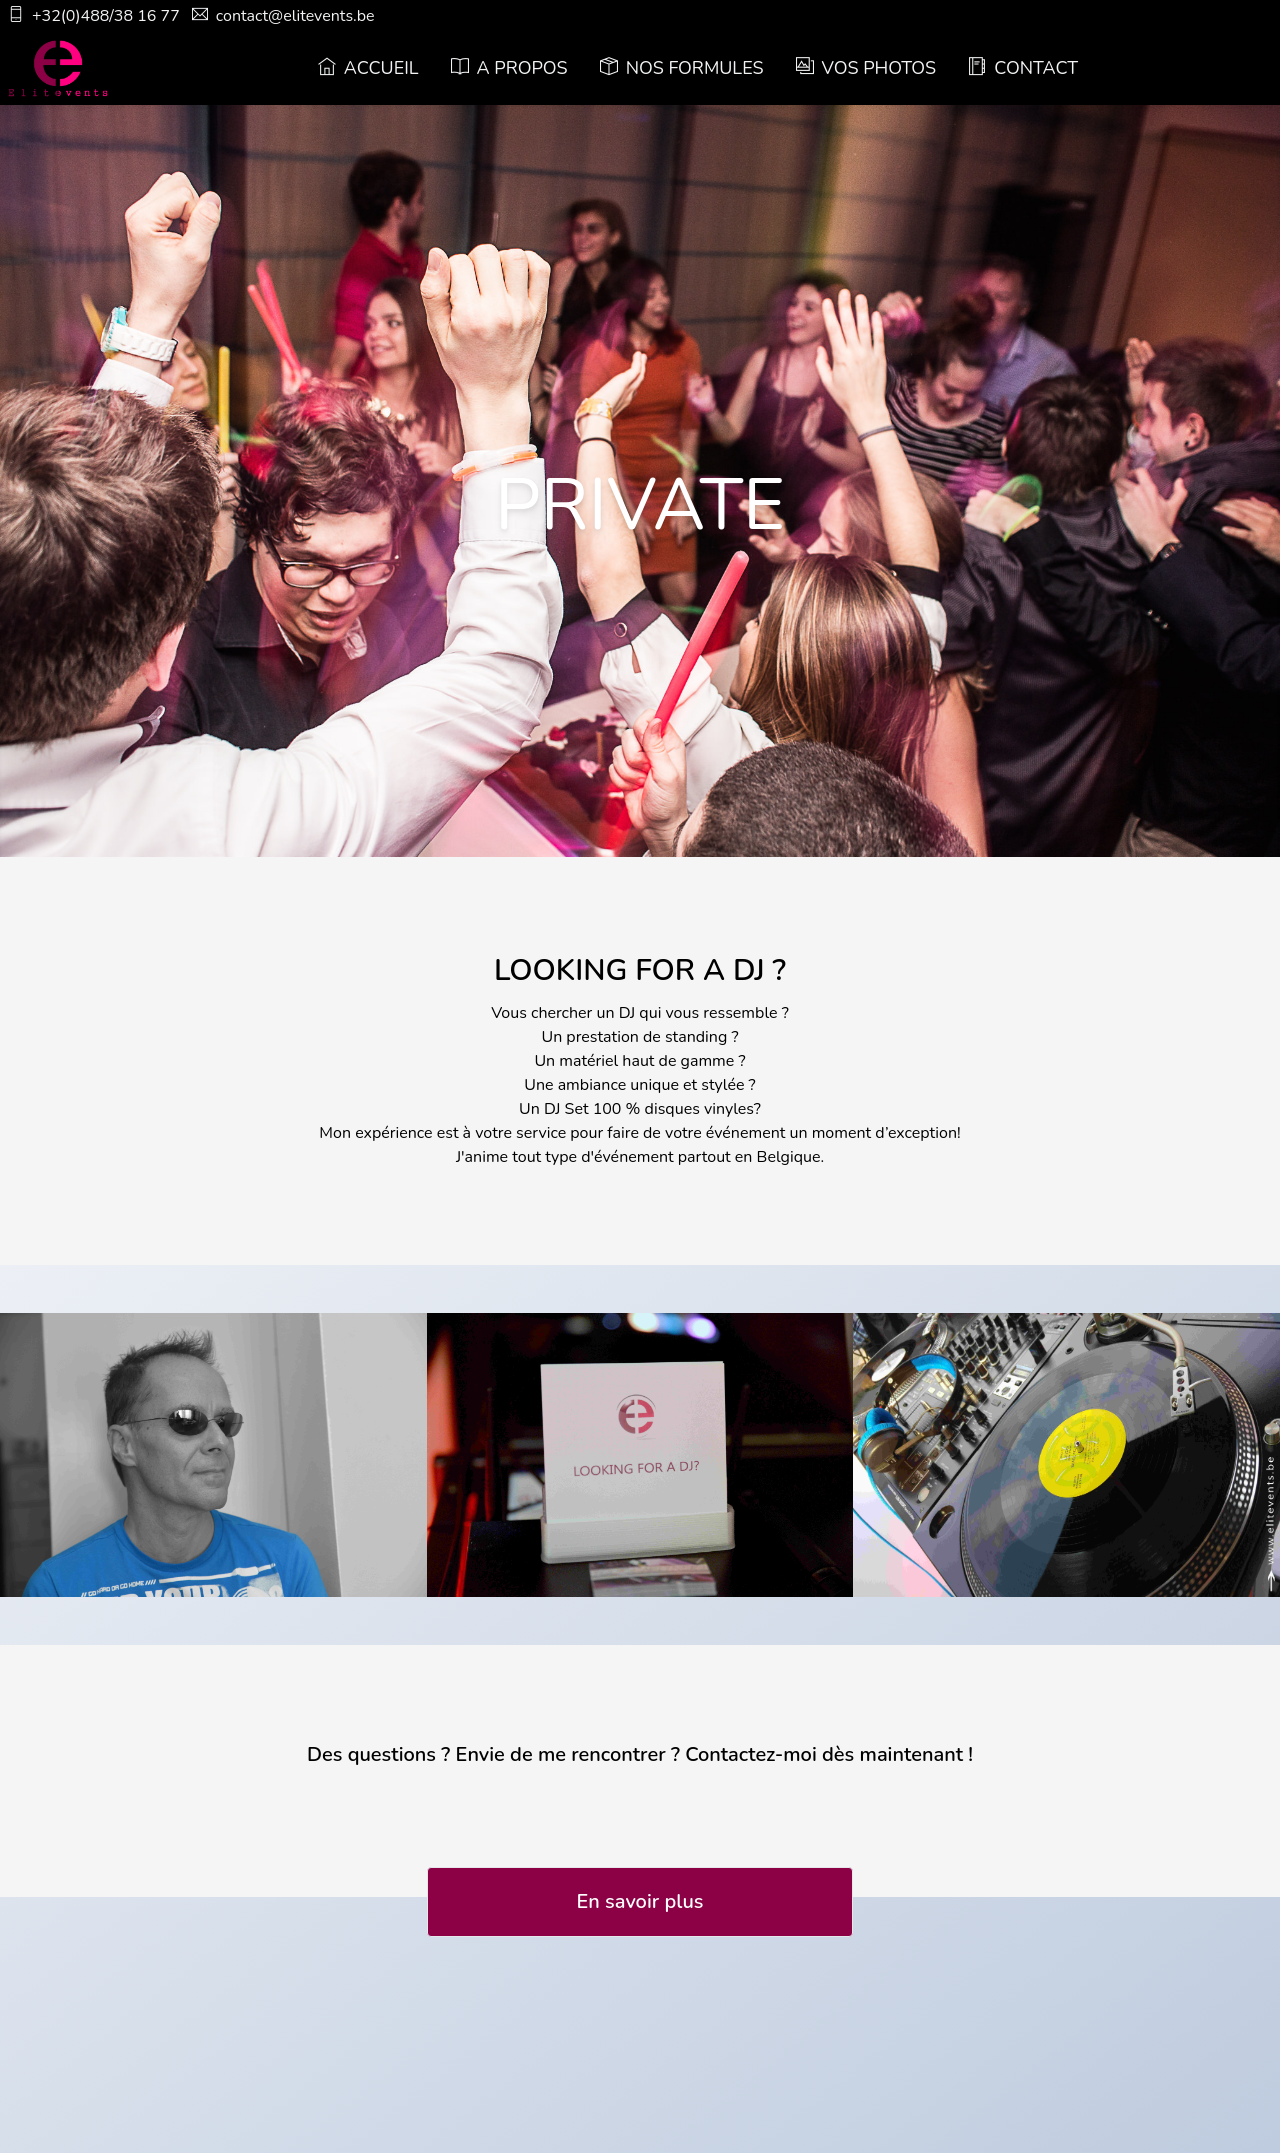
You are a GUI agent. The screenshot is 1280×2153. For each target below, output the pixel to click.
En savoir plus (639, 1901)
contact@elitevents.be (283, 16)
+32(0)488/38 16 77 (94, 16)
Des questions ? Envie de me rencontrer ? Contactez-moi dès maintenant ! (640, 1754)
